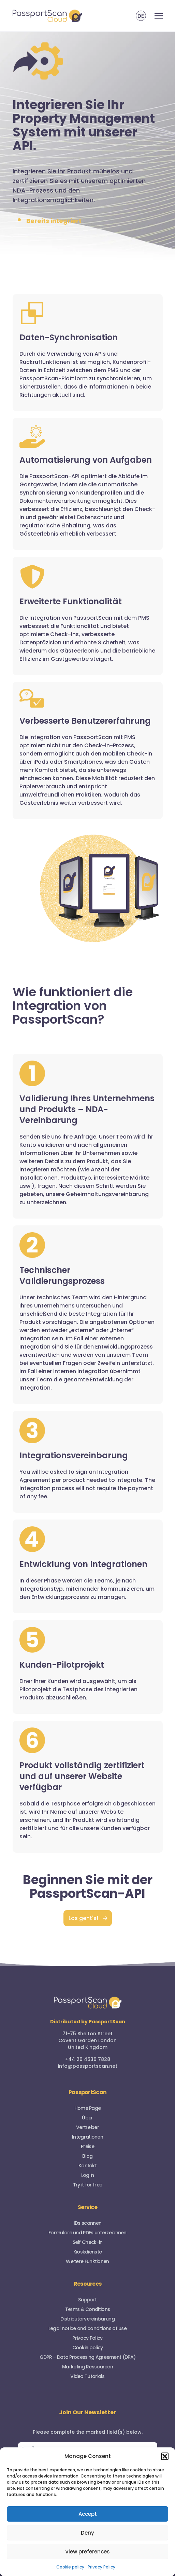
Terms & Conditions (87, 2309)
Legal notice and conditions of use (87, 2328)
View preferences (87, 2551)
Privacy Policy (101, 2567)
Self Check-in (88, 2242)
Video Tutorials (87, 2376)
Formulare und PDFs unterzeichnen (87, 2232)
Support (87, 2299)
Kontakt (87, 2165)
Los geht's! (83, 1918)
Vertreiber (87, 2127)
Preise (87, 2146)
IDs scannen (87, 2223)
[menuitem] (141, 16)
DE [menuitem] (140, 15)
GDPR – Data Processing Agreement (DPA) (87, 2357)
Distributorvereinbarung (87, 2318)
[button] (164, 2456)
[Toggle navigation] (159, 16)
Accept (87, 2514)
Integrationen (87, 2136)
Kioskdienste (87, 2251)
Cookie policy (70, 2567)
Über (87, 2117)
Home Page (87, 2108)
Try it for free (87, 2184)
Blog (87, 2156)
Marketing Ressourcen (87, 2366)
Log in (87, 2175)
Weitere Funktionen (87, 2261)
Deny (87, 2532)
